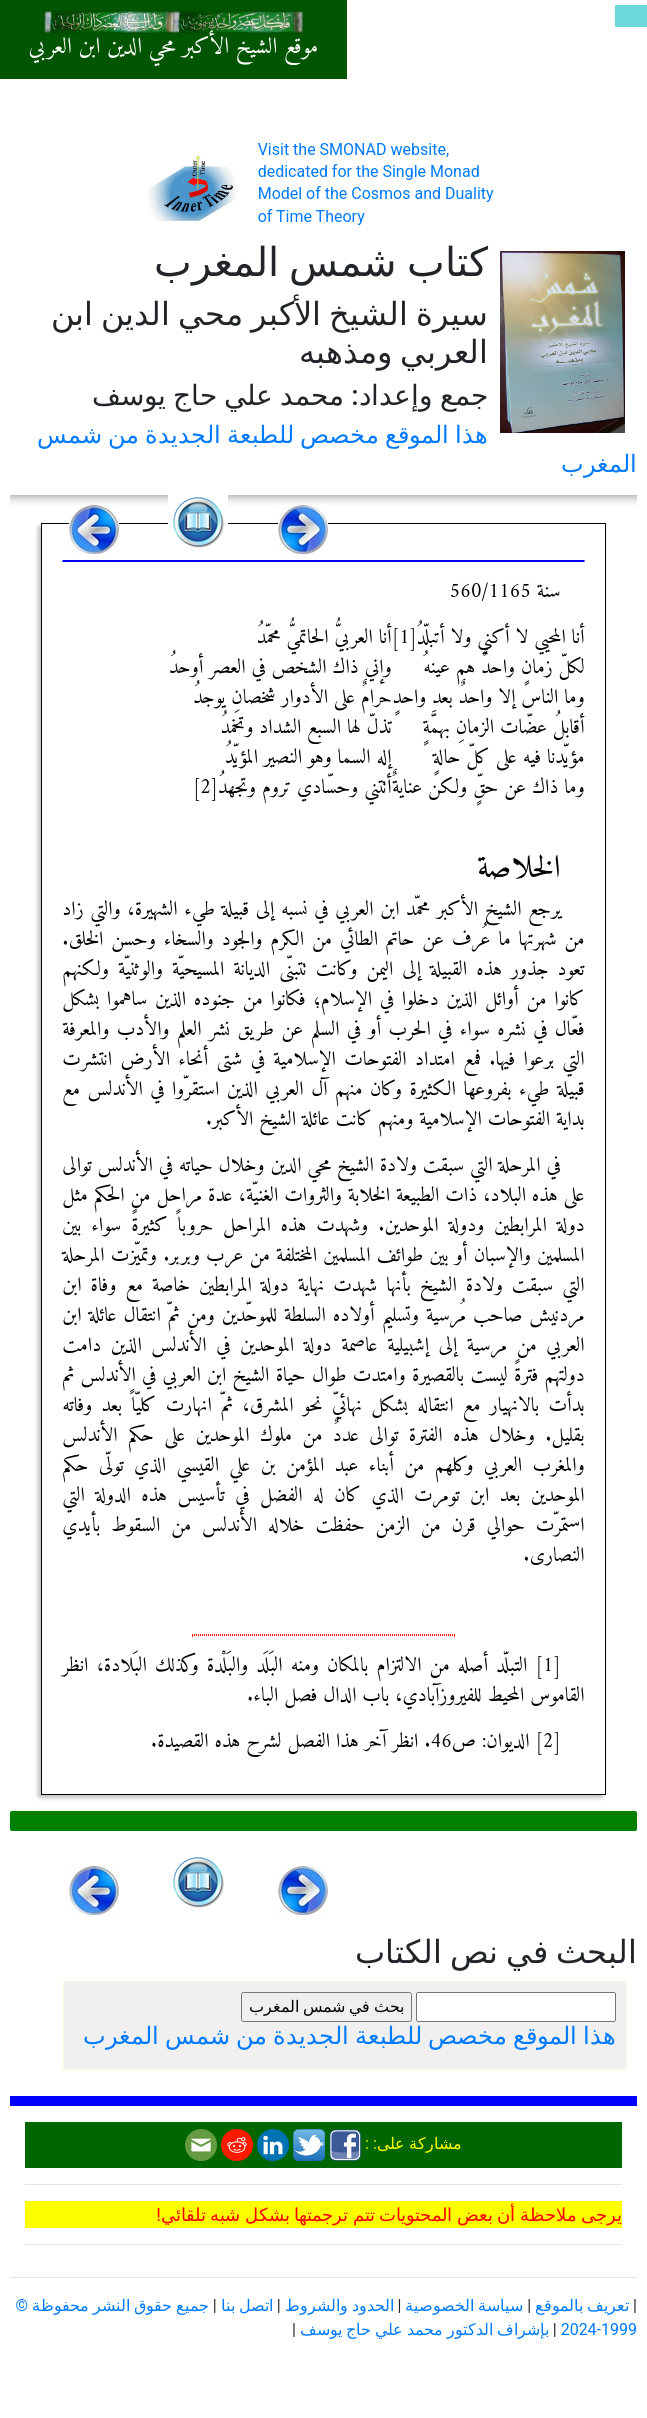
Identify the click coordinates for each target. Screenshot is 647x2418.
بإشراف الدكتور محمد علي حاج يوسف (424, 2329)
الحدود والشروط (339, 2305)
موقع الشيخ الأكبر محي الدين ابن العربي (174, 47)
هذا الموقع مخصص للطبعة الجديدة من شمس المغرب (349, 2036)
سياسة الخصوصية (464, 2305)
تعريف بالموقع (582, 2305)
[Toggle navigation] (631, 16)
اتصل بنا (247, 2305)
